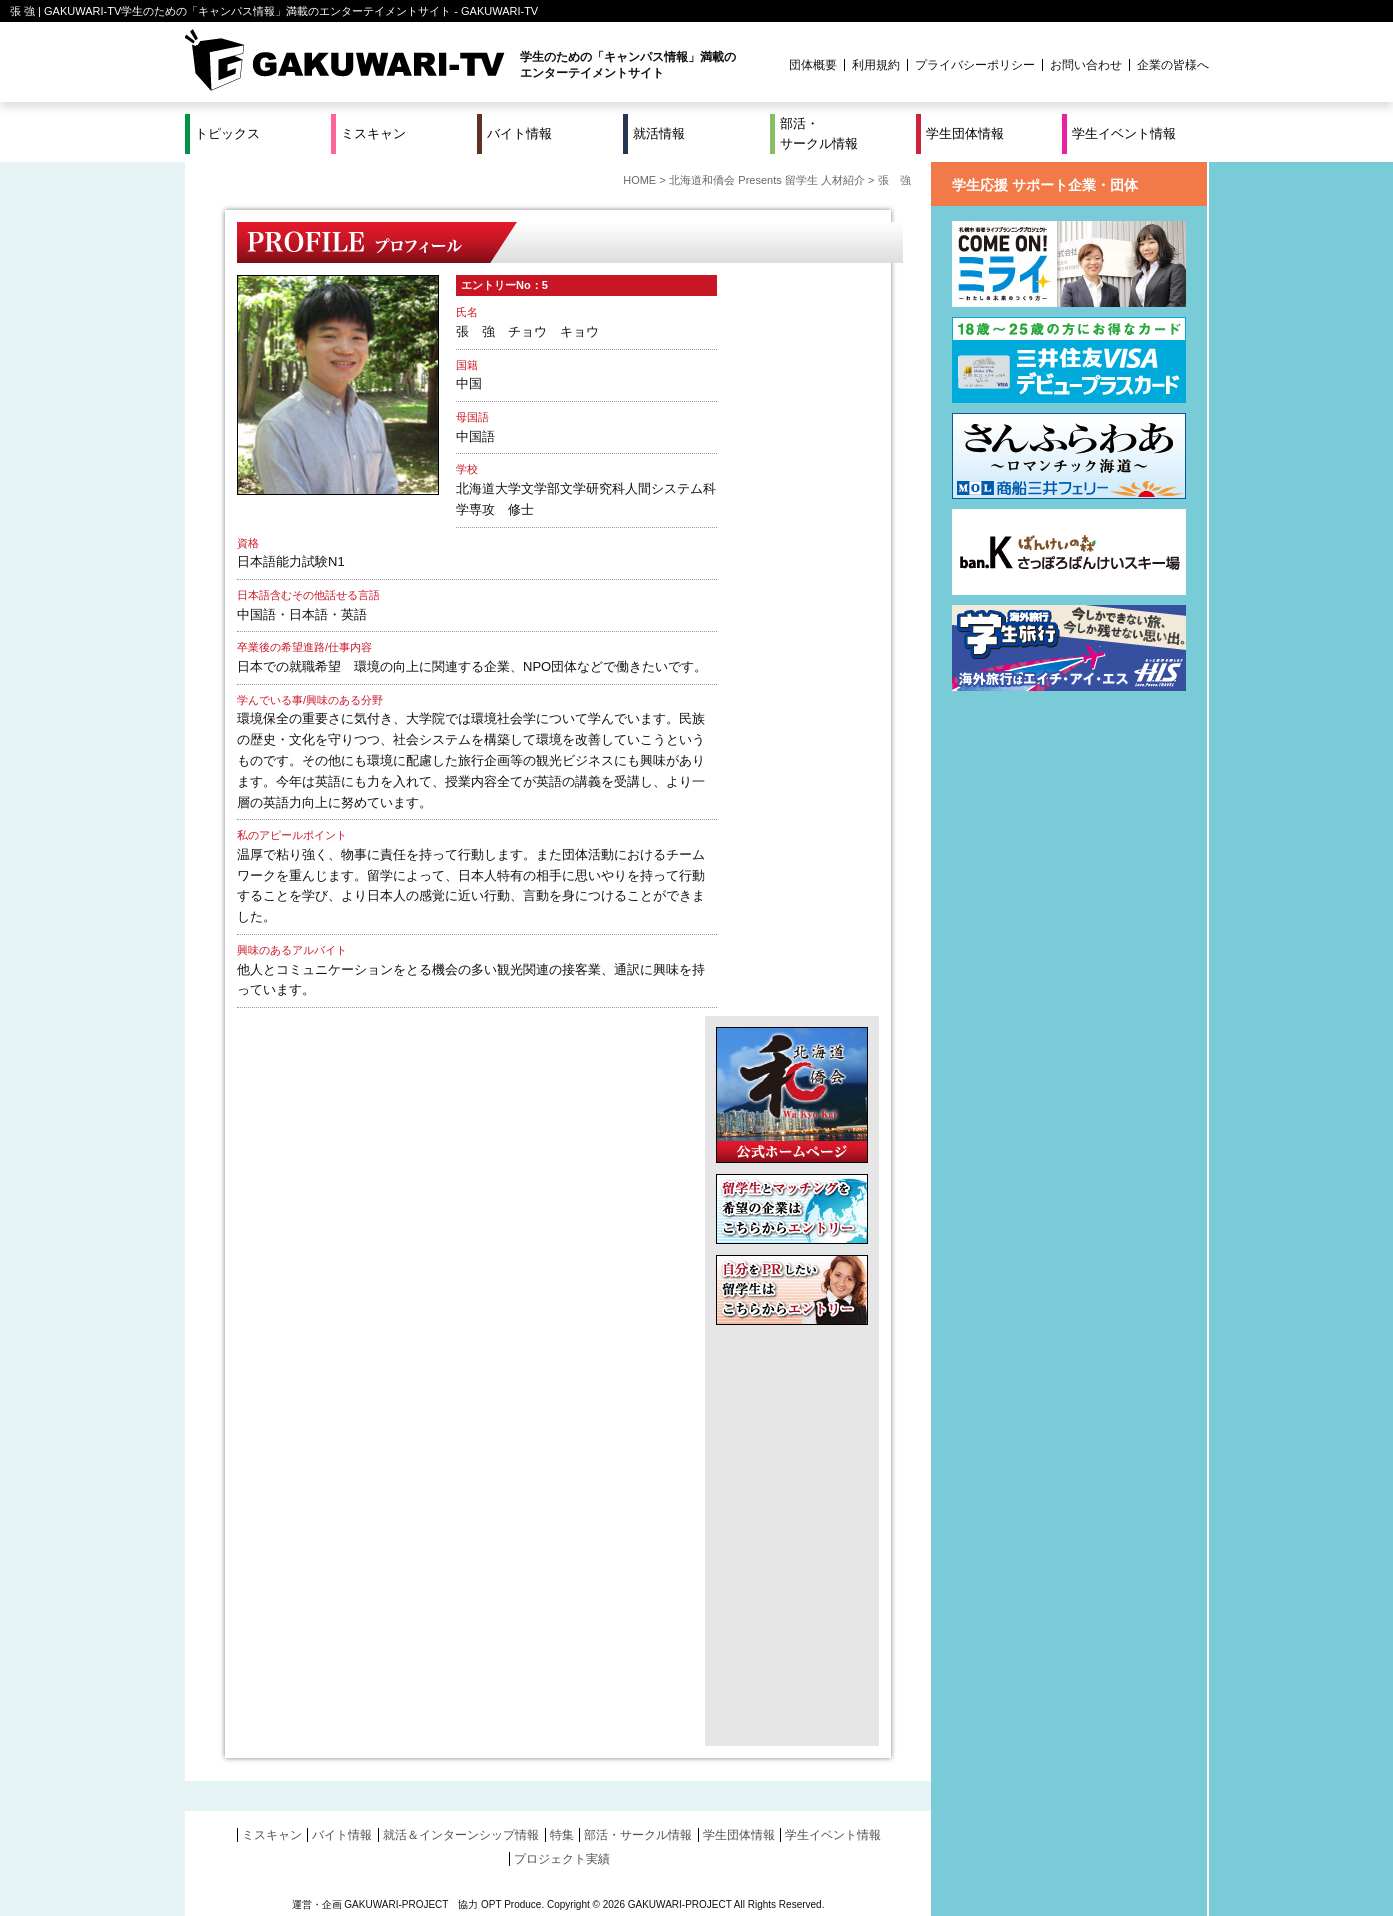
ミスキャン (373, 133)
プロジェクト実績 (562, 1859)
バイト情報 (519, 133)
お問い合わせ (1086, 65)
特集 (562, 1835)
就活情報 (659, 133)
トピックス (227, 133)
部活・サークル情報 (819, 133)
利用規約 (876, 65)
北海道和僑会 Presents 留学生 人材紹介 (767, 180)
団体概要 (813, 65)
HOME (639, 180)
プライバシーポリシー (975, 65)
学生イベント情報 (1124, 133)
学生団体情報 (965, 133)
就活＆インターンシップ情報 (461, 1835)
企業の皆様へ (1173, 65)
